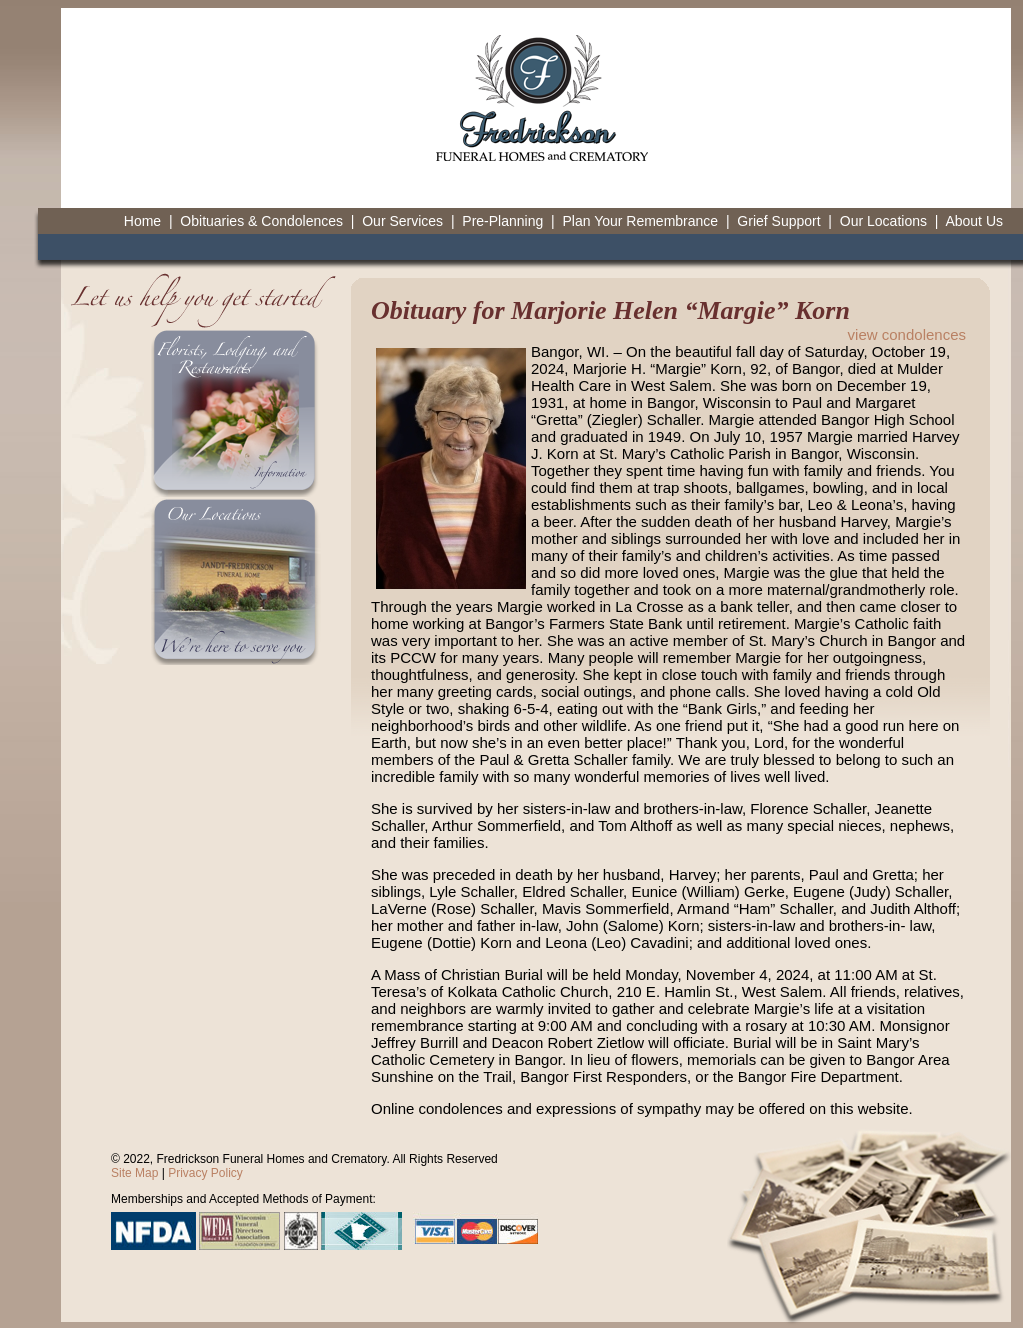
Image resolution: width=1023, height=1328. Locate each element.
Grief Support (778, 221)
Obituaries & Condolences (261, 221)
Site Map (134, 1173)
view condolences (907, 334)
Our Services (402, 221)
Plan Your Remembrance (640, 221)
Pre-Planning (502, 221)
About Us (974, 221)
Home (142, 221)
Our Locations (883, 221)
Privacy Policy (205, 1173)
